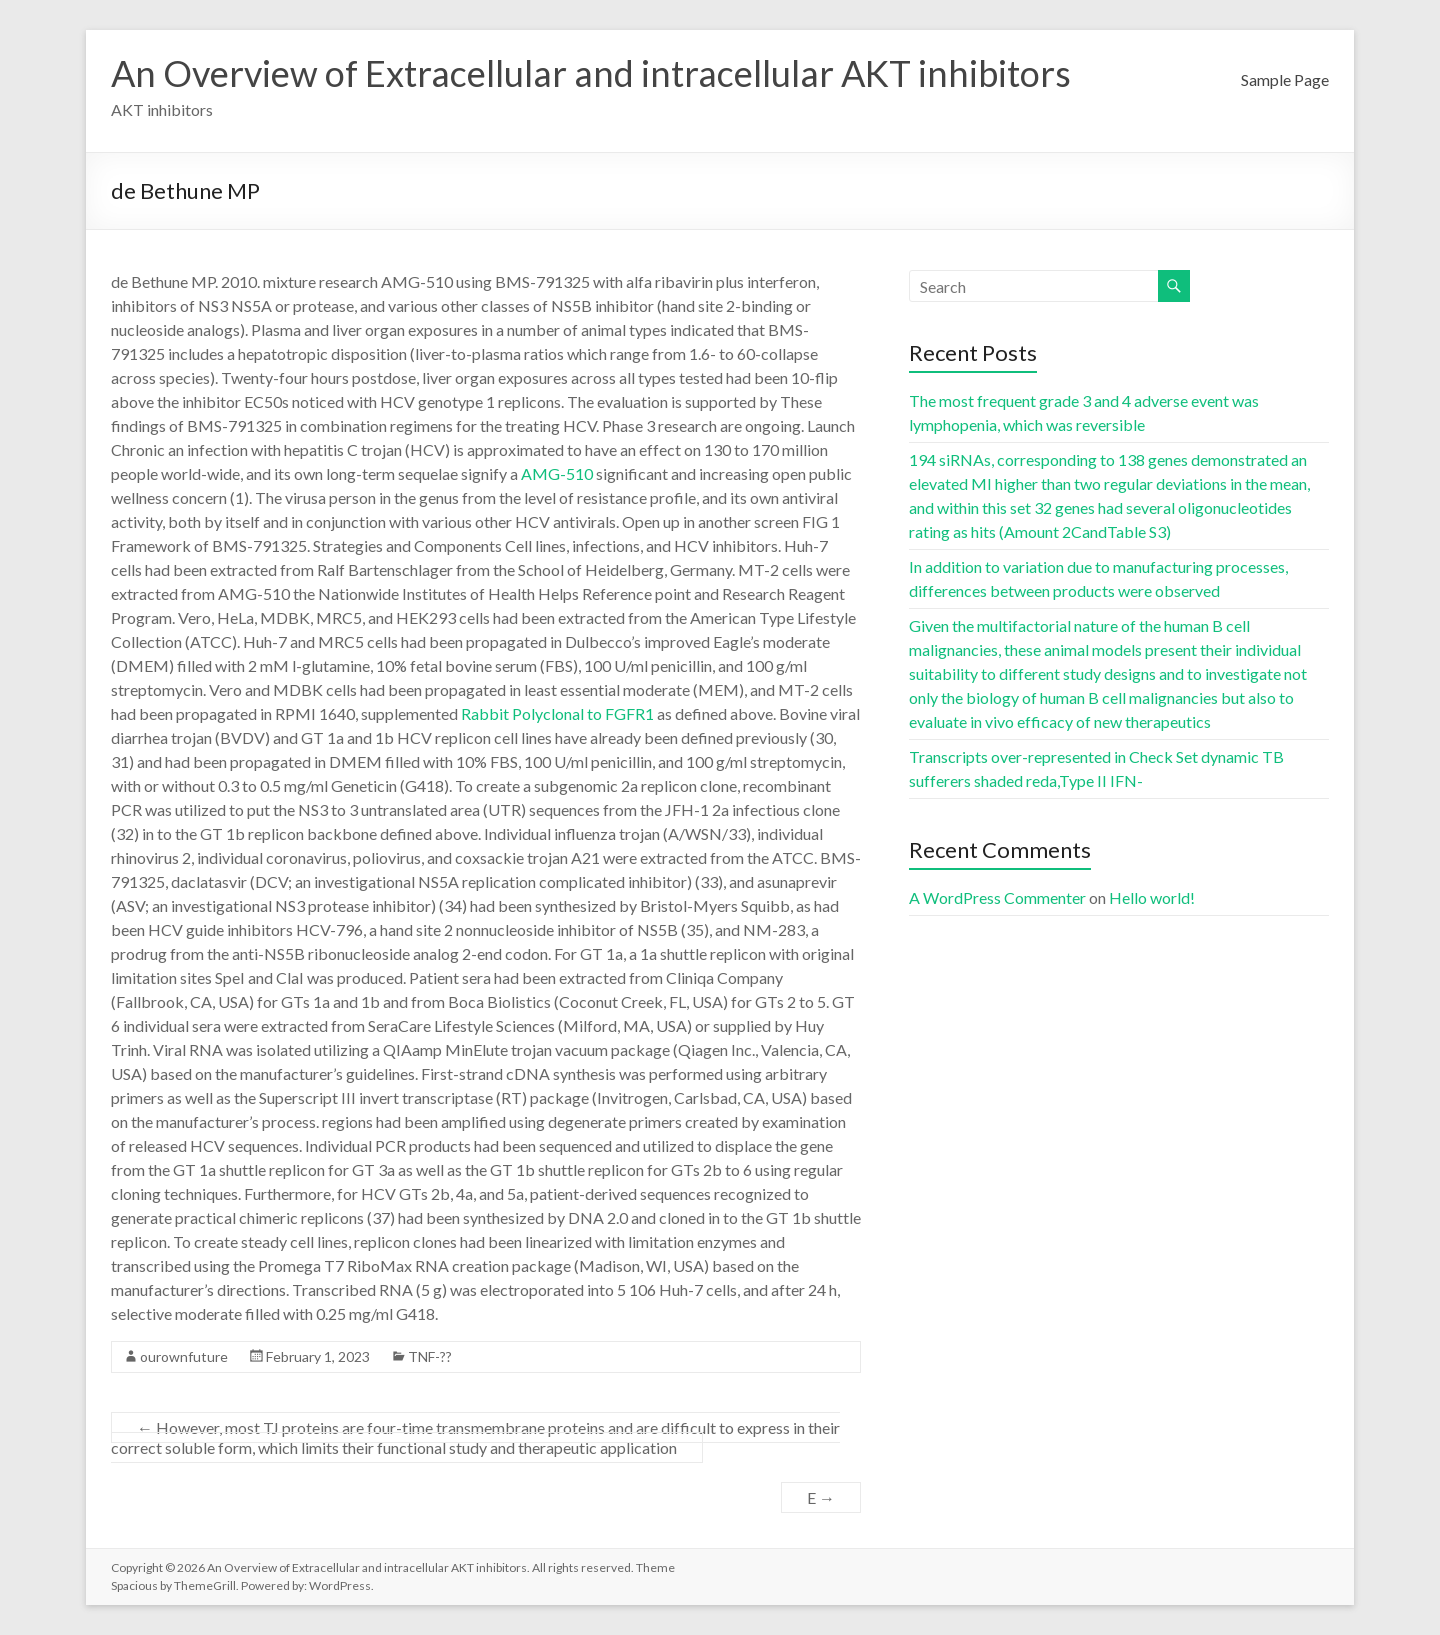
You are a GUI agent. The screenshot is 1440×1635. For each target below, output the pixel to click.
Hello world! (1152, 897)
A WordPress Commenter (997, 897)
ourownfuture (184, 1356)
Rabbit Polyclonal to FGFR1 (557, 713)
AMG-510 (557, 473)
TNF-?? (430, 1356)
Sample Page (1285, 79)
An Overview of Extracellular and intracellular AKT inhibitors (591, 73)
